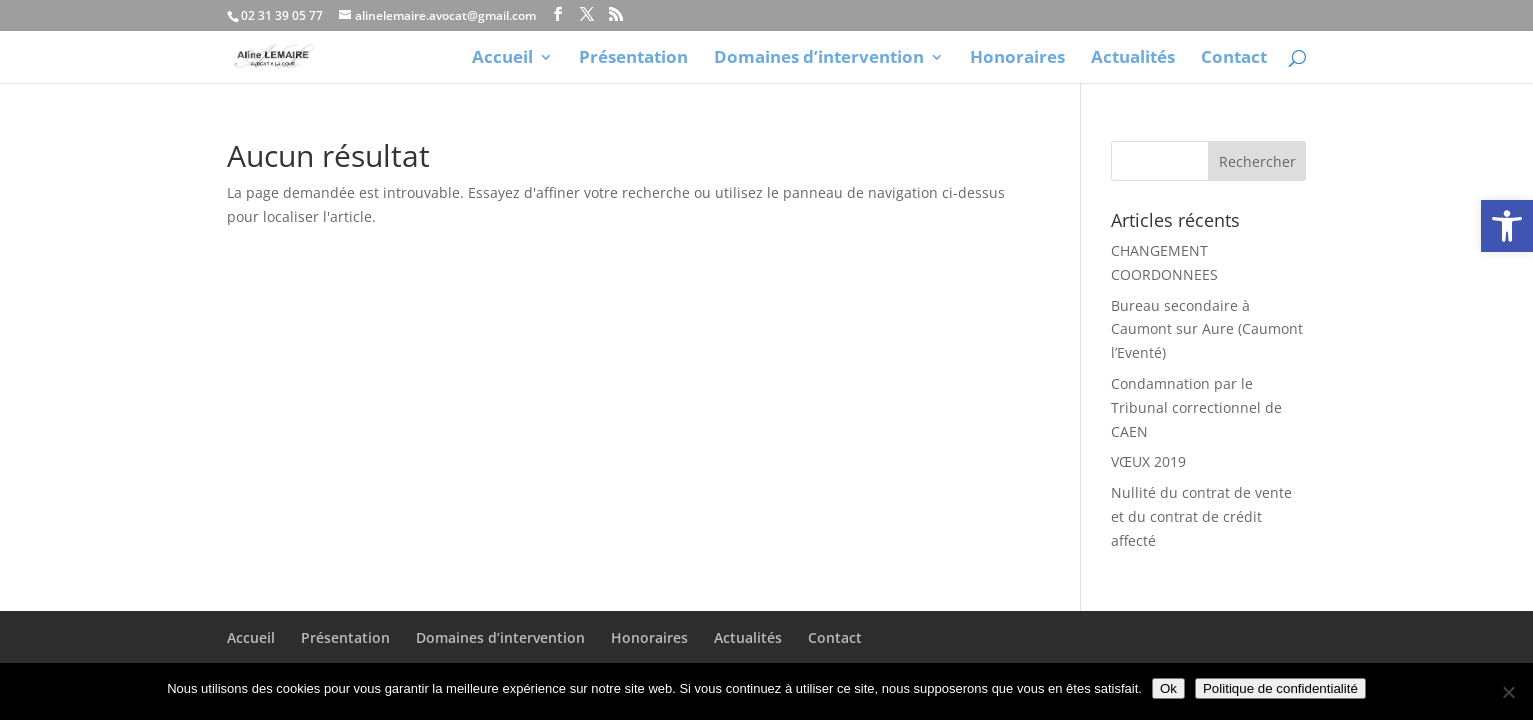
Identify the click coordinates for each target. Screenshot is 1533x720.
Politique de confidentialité (1280, 688)
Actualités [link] (1133, 59)
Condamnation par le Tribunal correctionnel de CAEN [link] (1196, 407)
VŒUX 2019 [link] (1148, 461)
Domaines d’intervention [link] (819, 59)
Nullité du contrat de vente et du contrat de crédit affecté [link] (1201, 516)
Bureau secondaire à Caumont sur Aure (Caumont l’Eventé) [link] (1207, 329)
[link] (1507, 226)
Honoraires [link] (1017, 59)
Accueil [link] (502, 59)
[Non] (1508, 692)
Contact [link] (1234, 59)
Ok (1168, 688)
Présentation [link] (633, 59)
